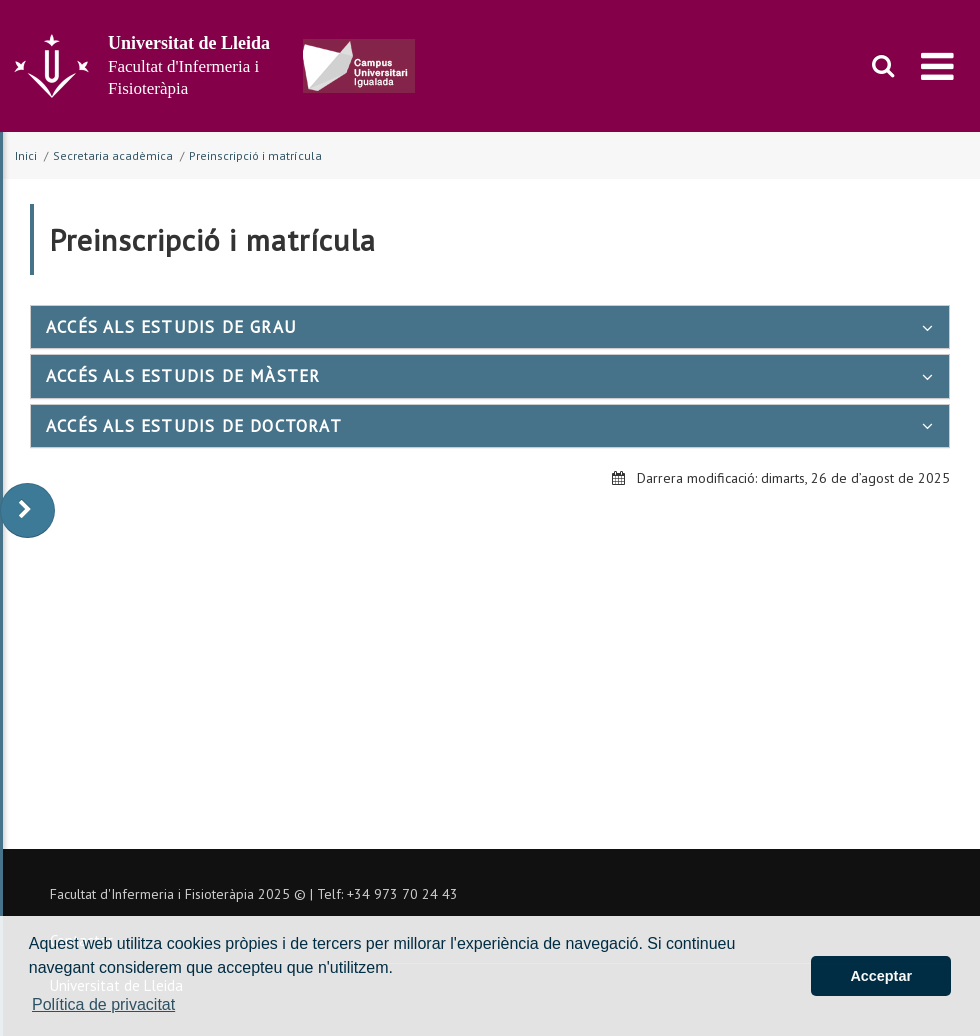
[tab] (490, 327)
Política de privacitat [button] (103, 1004)
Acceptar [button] (881, 976)
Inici (26, 155)
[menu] (937, 66)
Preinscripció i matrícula (255, 155)
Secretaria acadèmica (113, 155)
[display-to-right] (27, 510)
